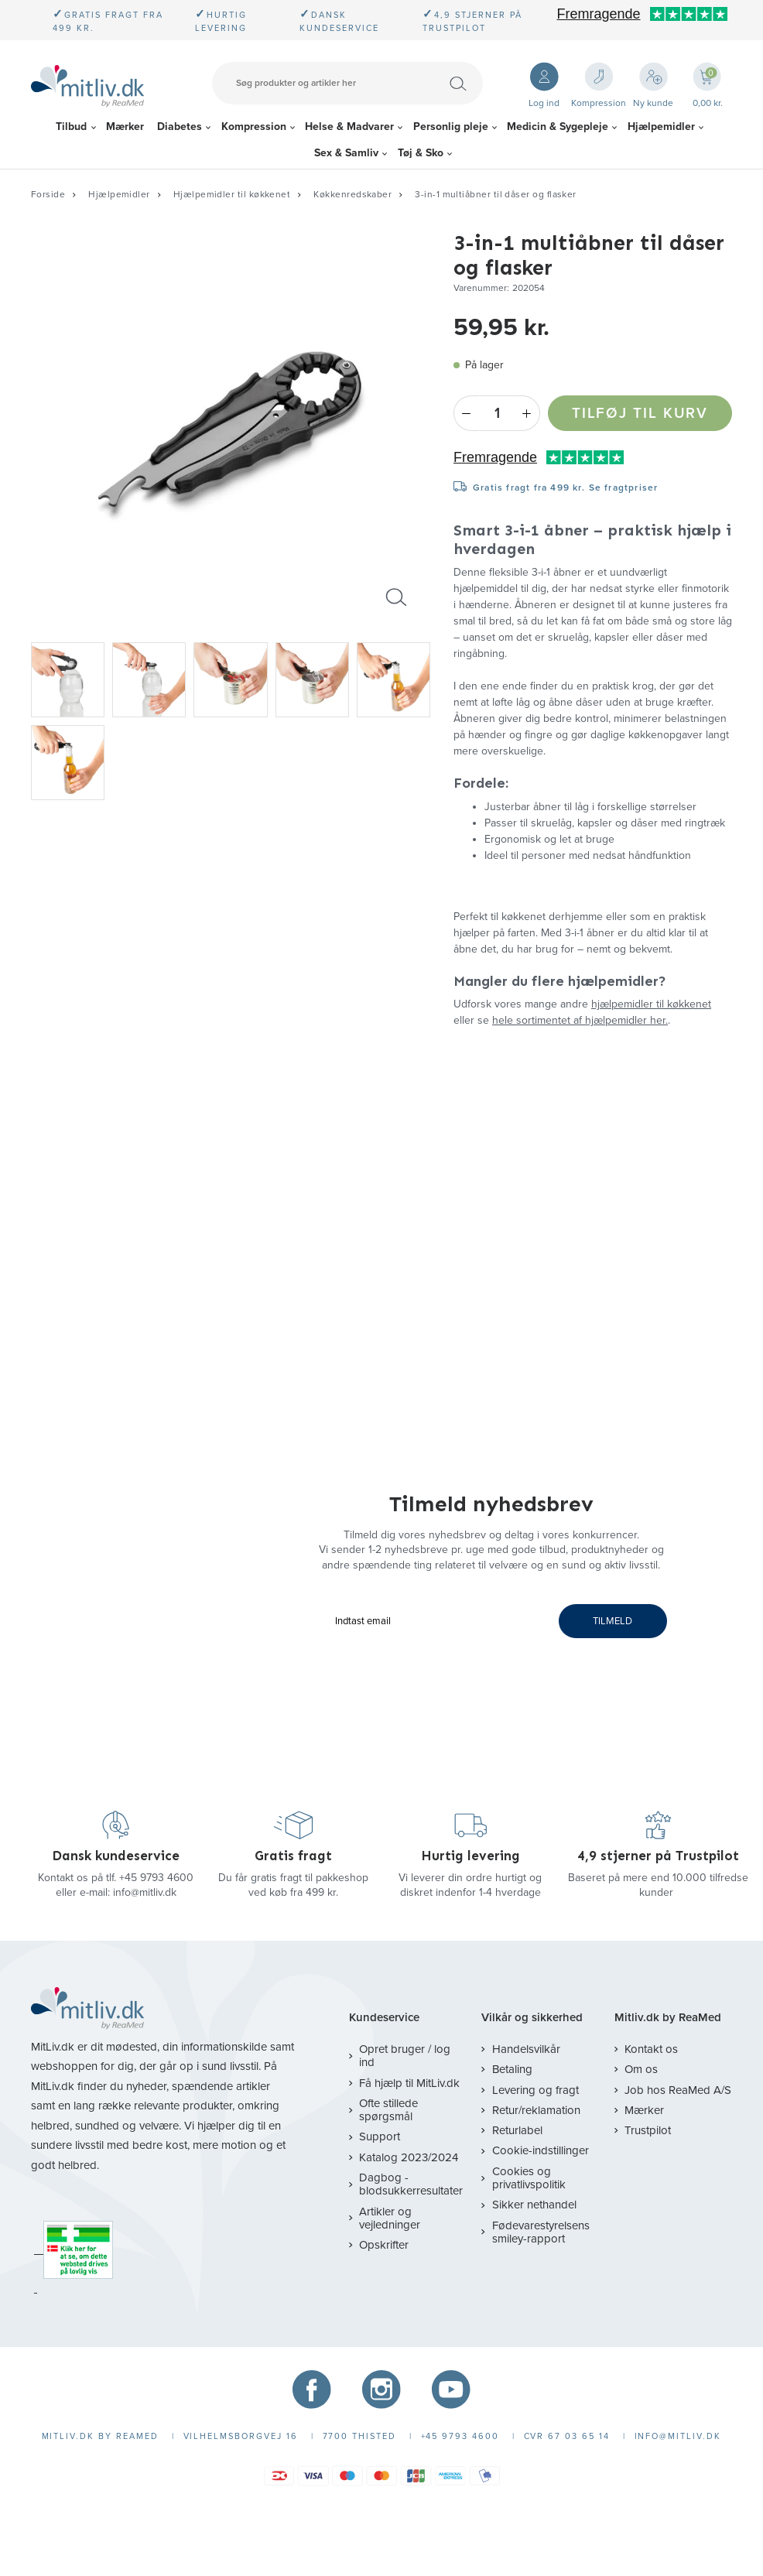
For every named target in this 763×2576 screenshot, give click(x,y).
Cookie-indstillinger (540, 2150)
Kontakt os (651, 2049)
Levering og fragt (535, 2090)
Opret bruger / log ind (404, 2055)
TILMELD (612, 1621)
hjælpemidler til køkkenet (651, 1004)
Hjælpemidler (661, 126)
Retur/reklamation (536, 2110)
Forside (48, 194)
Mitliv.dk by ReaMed (667, 2017)
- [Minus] (466, 413)
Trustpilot (647, 2130)
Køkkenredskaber (352, 194)
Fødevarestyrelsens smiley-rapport (541, 2232)
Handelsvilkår (526, 2049)
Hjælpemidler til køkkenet (232, 194)
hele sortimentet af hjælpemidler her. (580, 1020)
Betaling (512, 2069)
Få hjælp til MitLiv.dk (409, 2083)
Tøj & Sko (420, 152)
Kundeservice (384, 2017)
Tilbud (71, 126)
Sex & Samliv (346, 152)
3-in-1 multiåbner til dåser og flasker (496, 194)
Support (379, 2136)
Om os (641, 2069)
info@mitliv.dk (144, 1892)
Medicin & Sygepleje (557, 126)
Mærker (125, 126)
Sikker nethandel (534, 2205)
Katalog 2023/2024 (408, 2157)
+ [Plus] (527, 413)
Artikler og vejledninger (389, 2218)
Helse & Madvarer (349, 126)
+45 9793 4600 (156, 1877)
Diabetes (179, 126)
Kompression (253, 126)
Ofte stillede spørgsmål (388, 2109)
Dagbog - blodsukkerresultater (411, 2184)
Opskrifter (384, 2245)
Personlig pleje (450, 126)
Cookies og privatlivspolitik (529, 2177)
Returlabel (517, 2130)
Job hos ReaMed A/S (677, 2090)
